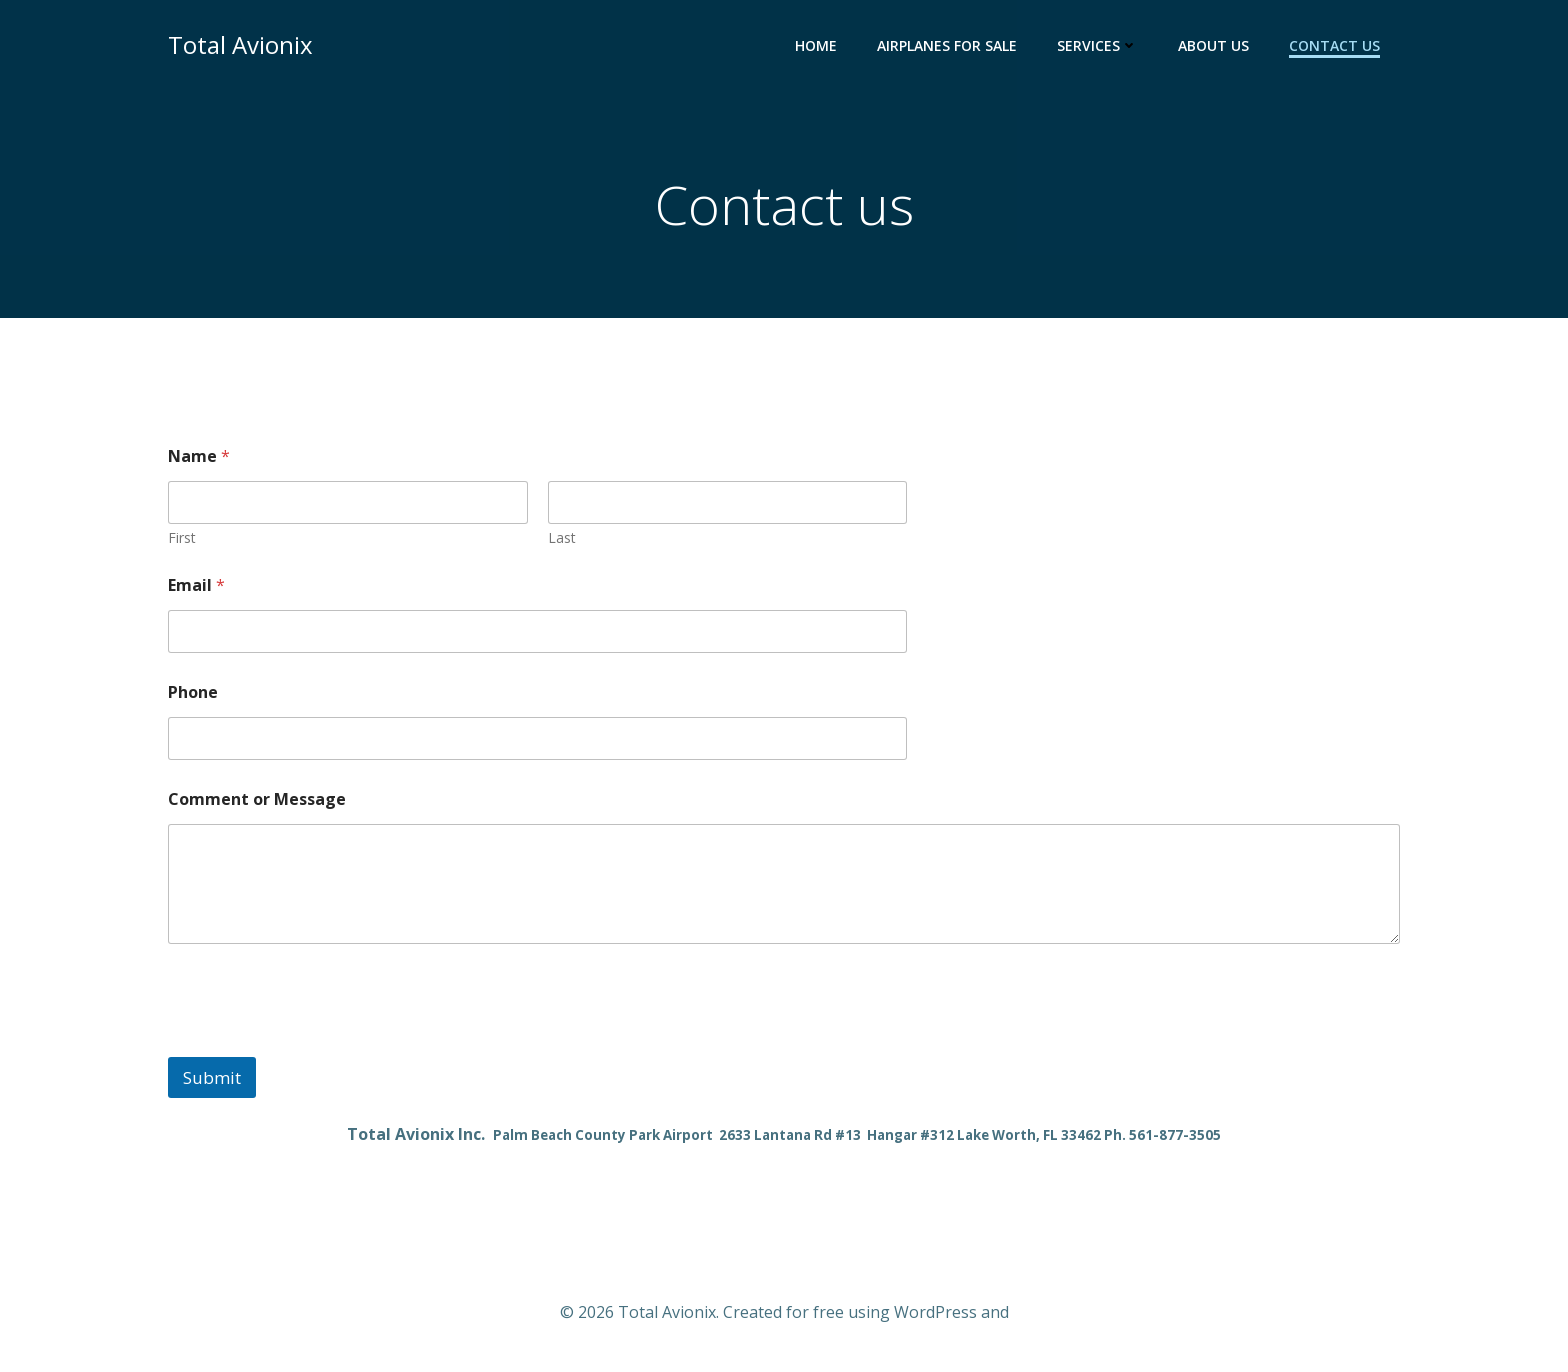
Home (816, 45)
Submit (212, 1077)
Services (1097, 45)
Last (562, 537)
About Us (1213, 45)
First (182, 537)
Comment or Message (257, 799)
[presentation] (320, 1044)
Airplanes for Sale (947, 45)
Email (196, 585)
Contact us (1334, 45)
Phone (193, 692)
